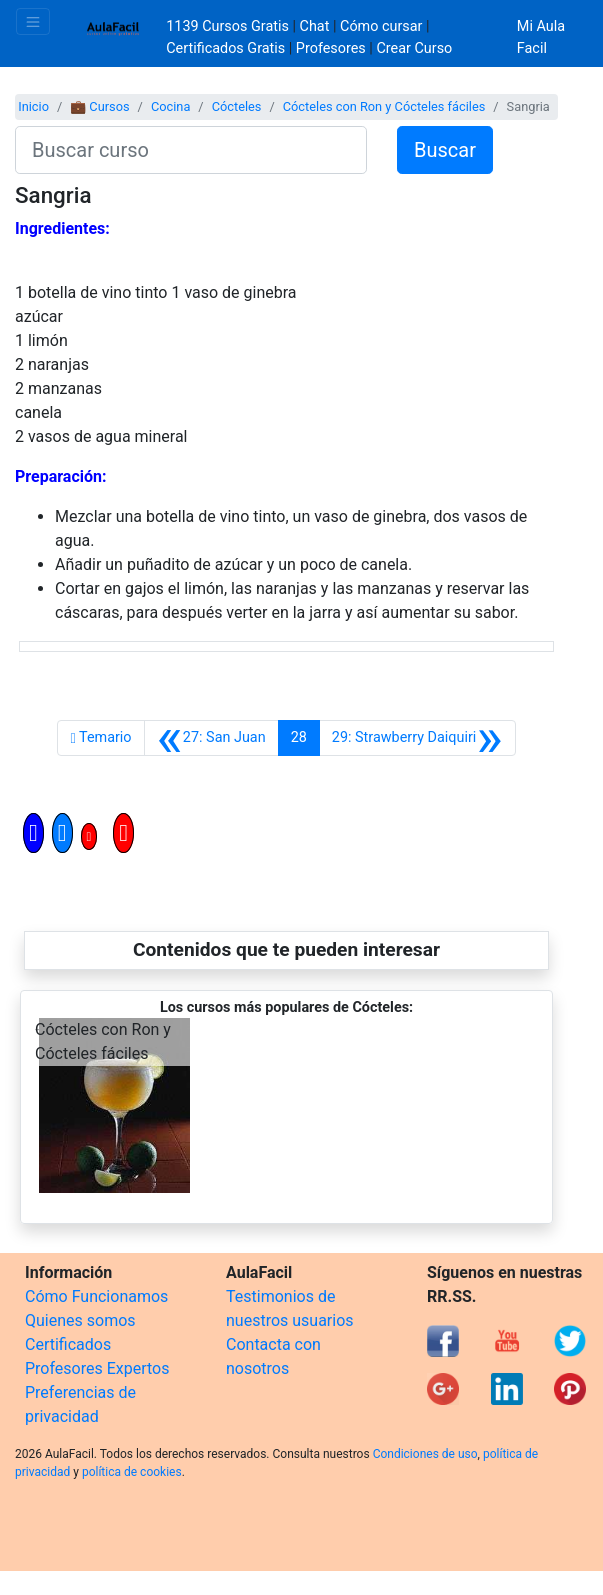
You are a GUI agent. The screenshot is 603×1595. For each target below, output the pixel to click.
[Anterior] (211, 738)
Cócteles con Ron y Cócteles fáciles (384, 106)
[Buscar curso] (191, 150)
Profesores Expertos (97, 1368)
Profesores (331, 48)
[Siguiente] (417, 738)
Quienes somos (80, 1320)
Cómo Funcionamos (96, 1296)
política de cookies (132, 1472)
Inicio (33, 106)
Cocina (170, 106)
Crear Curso (414, 48)
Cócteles (237, 106)
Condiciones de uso (425, 1454)
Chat (315, 26)
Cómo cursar (381, 26)
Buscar (445, 150)
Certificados (68, 1344)
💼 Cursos (99, 106)
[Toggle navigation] (33, 21)
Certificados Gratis (225, 48)
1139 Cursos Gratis (229, 26)
